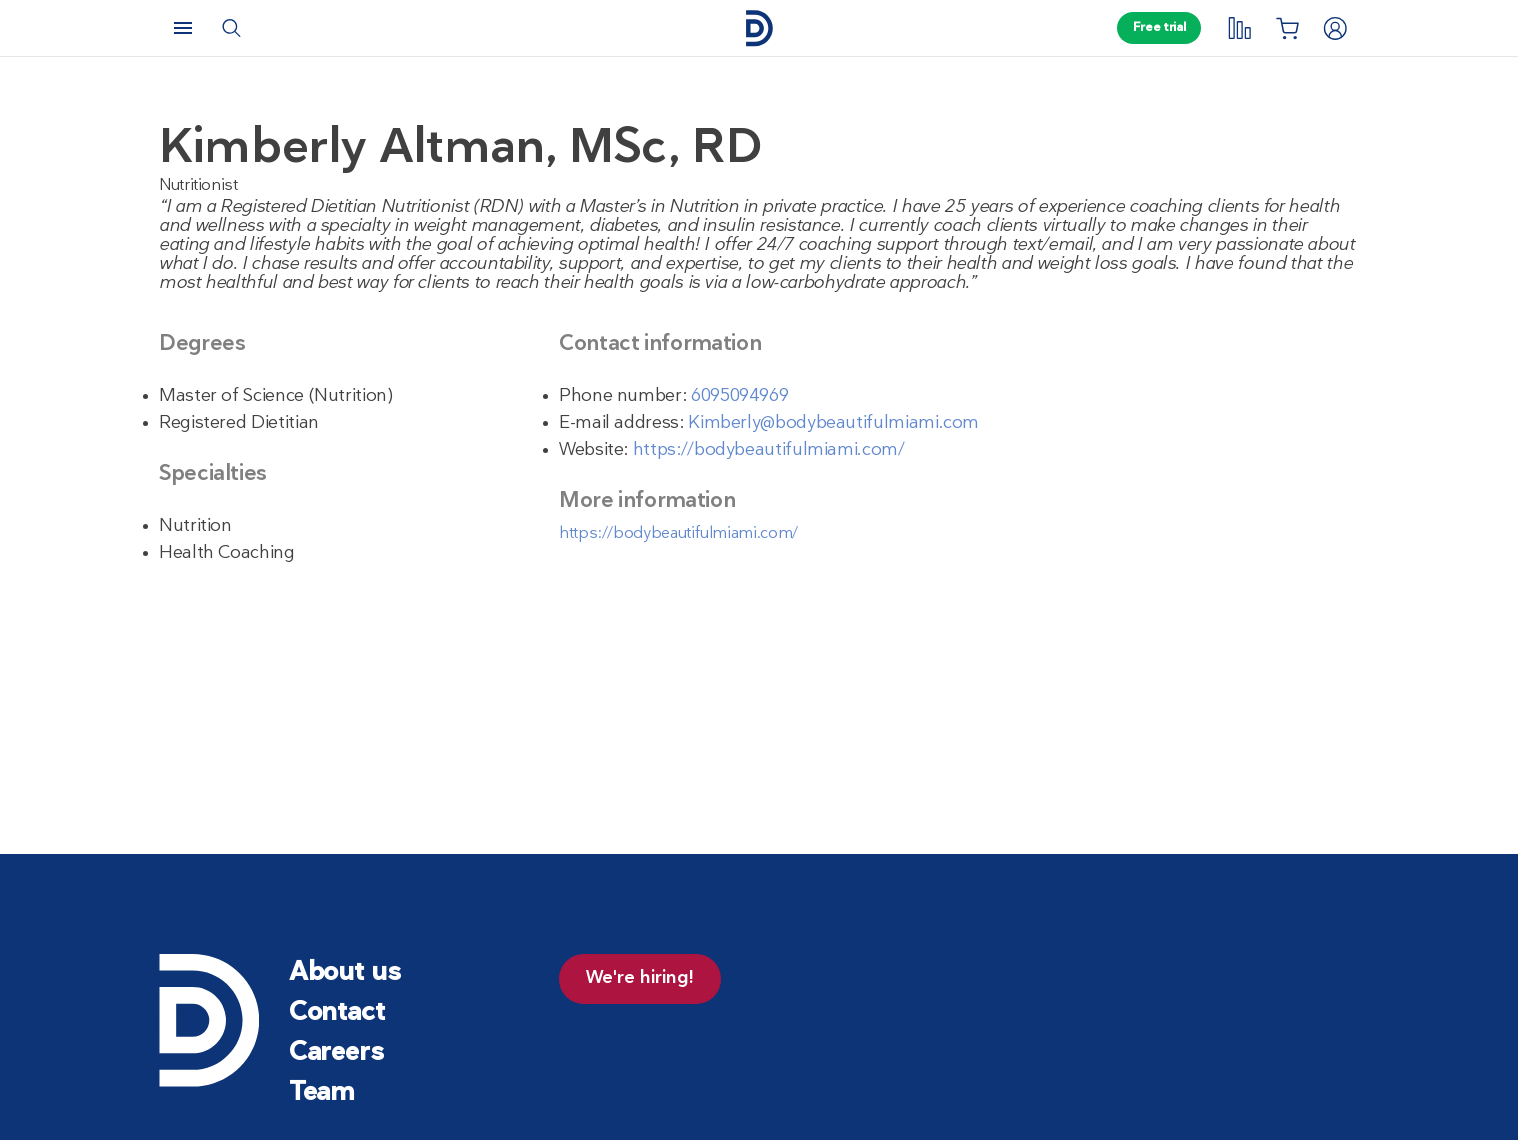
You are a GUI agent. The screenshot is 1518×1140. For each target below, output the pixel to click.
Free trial (1159, 28)
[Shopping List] (1287, 28)
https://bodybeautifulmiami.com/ (769, 450)
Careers (336, 1053)
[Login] (1335, 28)
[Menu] (183, 28)
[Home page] (759, 28)
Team (322, 1093)
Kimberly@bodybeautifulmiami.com (833, 423)
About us (345, 973)
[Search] (231, 28)
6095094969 (739, 396)
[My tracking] (1239, 28)
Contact (337, 1013)
